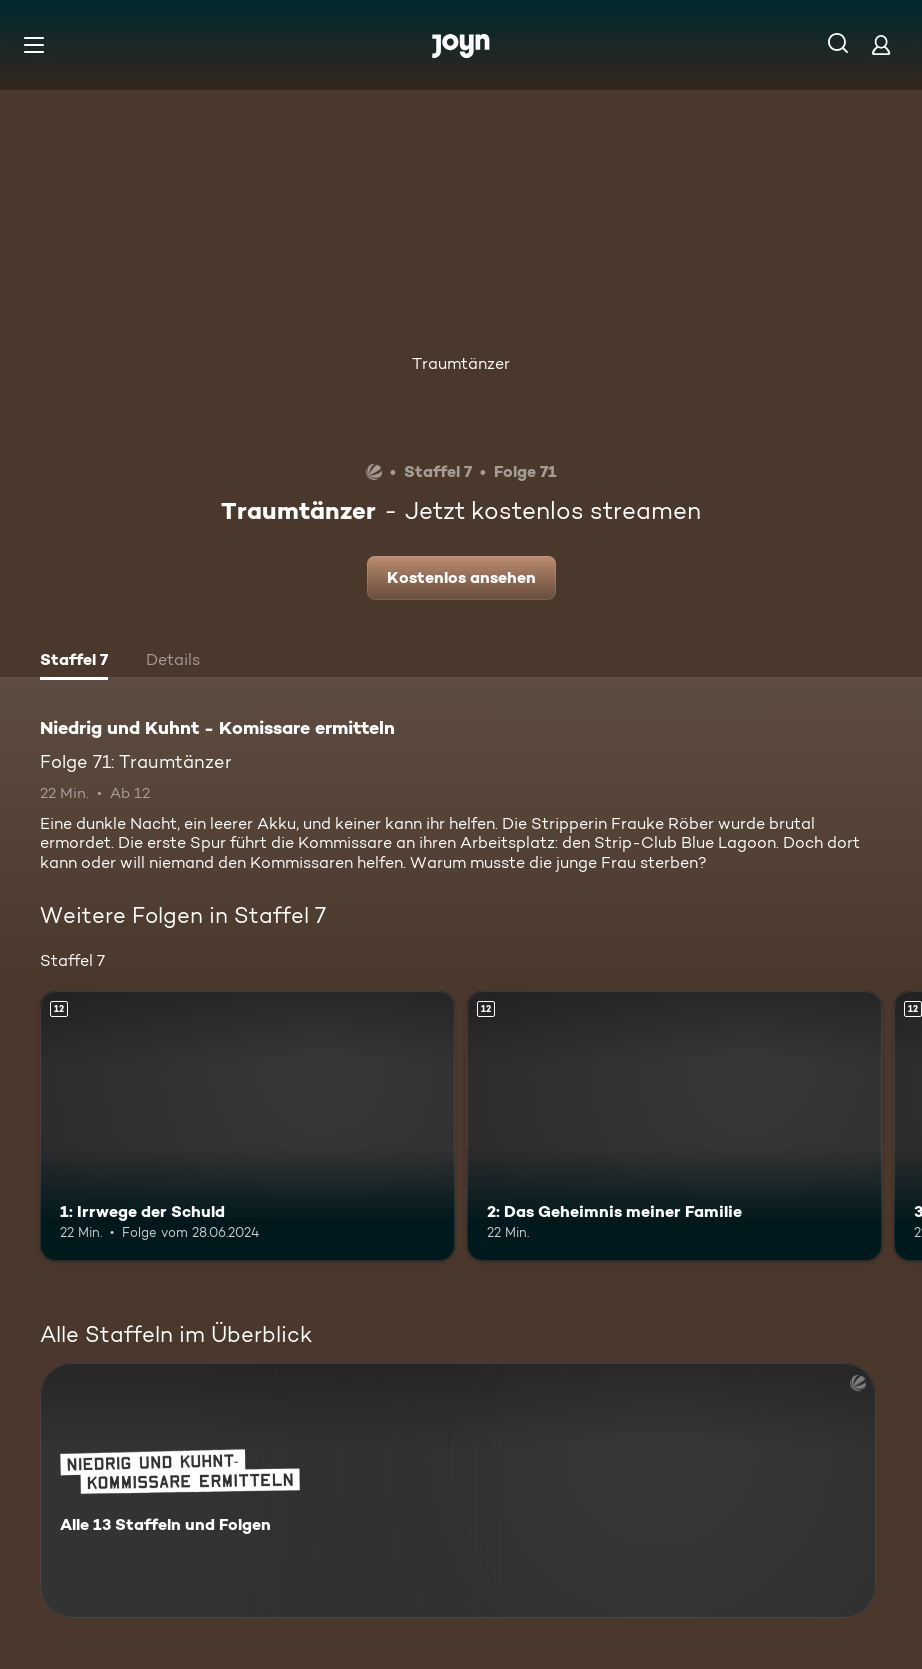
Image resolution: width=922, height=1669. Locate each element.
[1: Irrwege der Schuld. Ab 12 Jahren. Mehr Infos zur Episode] (247, 1126)
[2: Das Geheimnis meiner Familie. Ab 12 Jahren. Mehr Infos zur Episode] (674, 1126)
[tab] (74, 662)
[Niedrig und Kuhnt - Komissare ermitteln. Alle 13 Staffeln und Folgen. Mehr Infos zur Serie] (458, 1490)
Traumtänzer (461, 363)
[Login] (881, 44)
